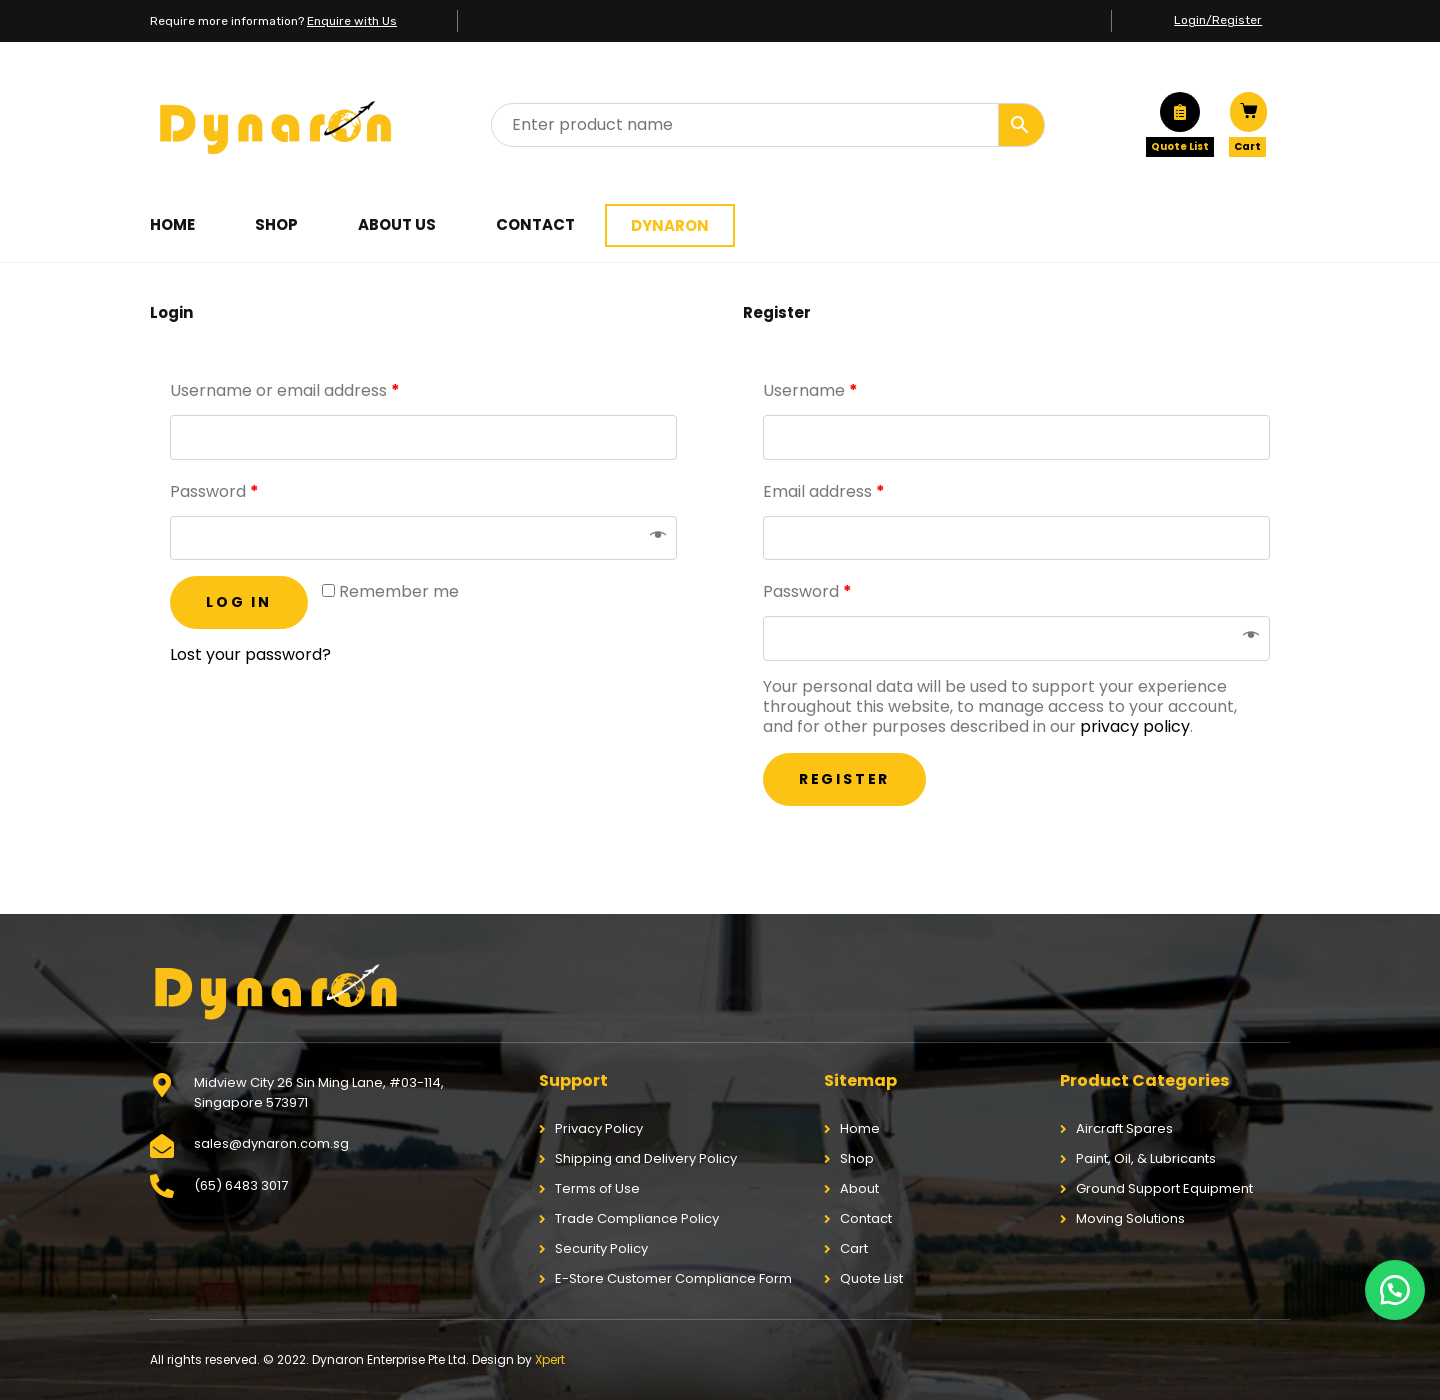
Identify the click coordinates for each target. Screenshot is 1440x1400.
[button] (1395, 1290)
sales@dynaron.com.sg (271, 1143)
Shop (276, 224)
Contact (535, 224)
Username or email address (285, 390)
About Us (397, 224)
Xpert (550, 1359)
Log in (239, 602)
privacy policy (1135, 726)
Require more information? (273, 21)
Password (214, 491)
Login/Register (1218, 20)
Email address (824, 491)
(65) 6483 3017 (241, 1185)
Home (172, 224)
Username (810, 390)
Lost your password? (250, 654)
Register (844, 779)
